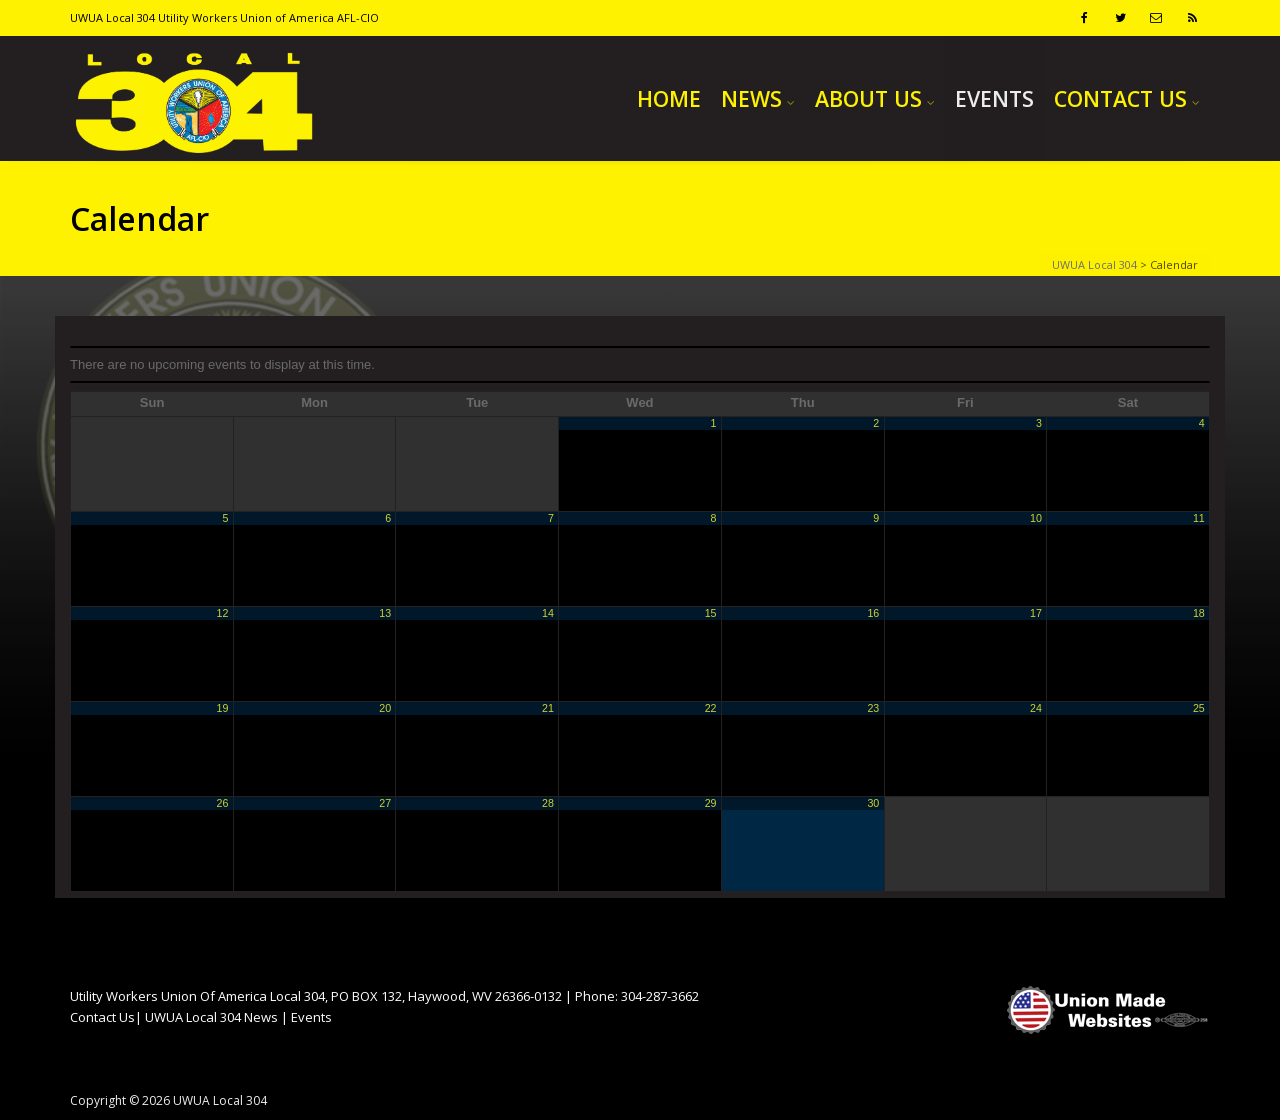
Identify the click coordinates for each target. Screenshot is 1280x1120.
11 (1199, 518)
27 (385, 803)
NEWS (751, 98)
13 (385, 613)
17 (1036, 613)
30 (873, 803)
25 (1199, 708)
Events (311, 1017)
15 (711, 613)
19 (223, 708)
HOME (669, 98)
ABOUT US (868, 98)
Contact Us (102, 1017)
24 (1036, 708)
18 (1199, 613)
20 (385, 708)
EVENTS (994, 98)
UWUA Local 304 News (211, 1017)
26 (223, 803)
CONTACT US (1120, 98)
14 (548, 613)
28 (548, 803)
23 (873, 708)
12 (223, 613)
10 (1036, 518)
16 (873, 613)
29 (711, 803)
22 (711, 708)
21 (548, 708)
